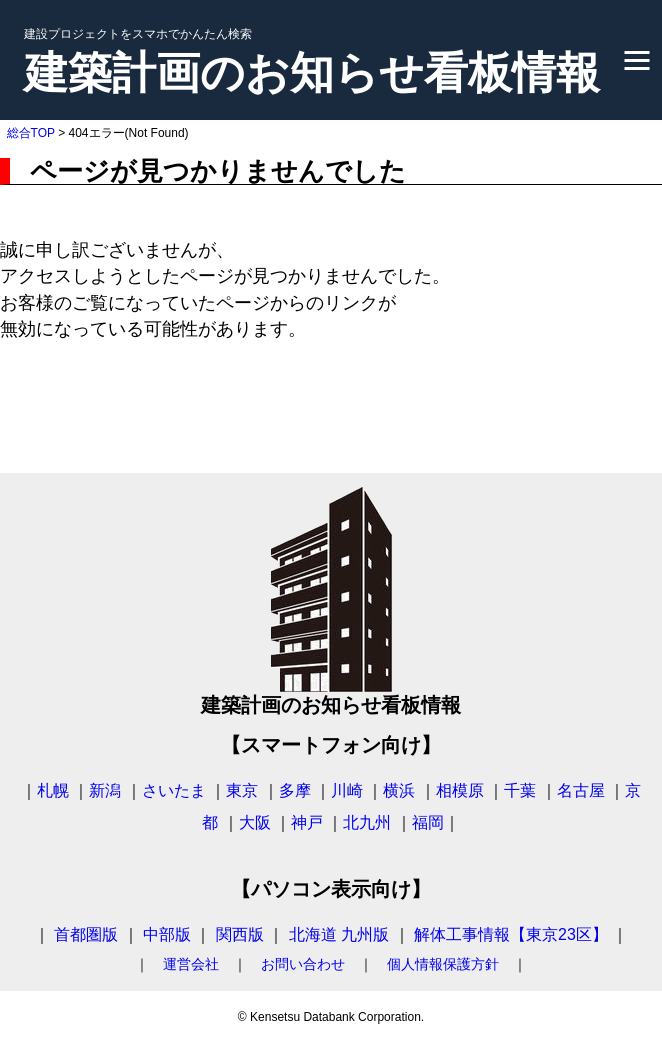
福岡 (428, 822)
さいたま (174, 790)
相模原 (460, 790)
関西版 (240, 934)
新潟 (105, 790)
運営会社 (191, 964)
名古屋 (581, 790)
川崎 (347, 790)
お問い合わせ (303, 964)
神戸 (307, 822)
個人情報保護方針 (443, 964)
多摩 (295, 790)
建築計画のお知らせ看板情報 (312, 72)
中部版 (167, 934)
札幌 (53, 790)
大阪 (255, 822)
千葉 (520, 790)
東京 (242, 790)
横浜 (399, 790)
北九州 (367, 822)
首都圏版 (86, 934)
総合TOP (31, 133)
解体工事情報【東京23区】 (511, 934)
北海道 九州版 (339, 934)
